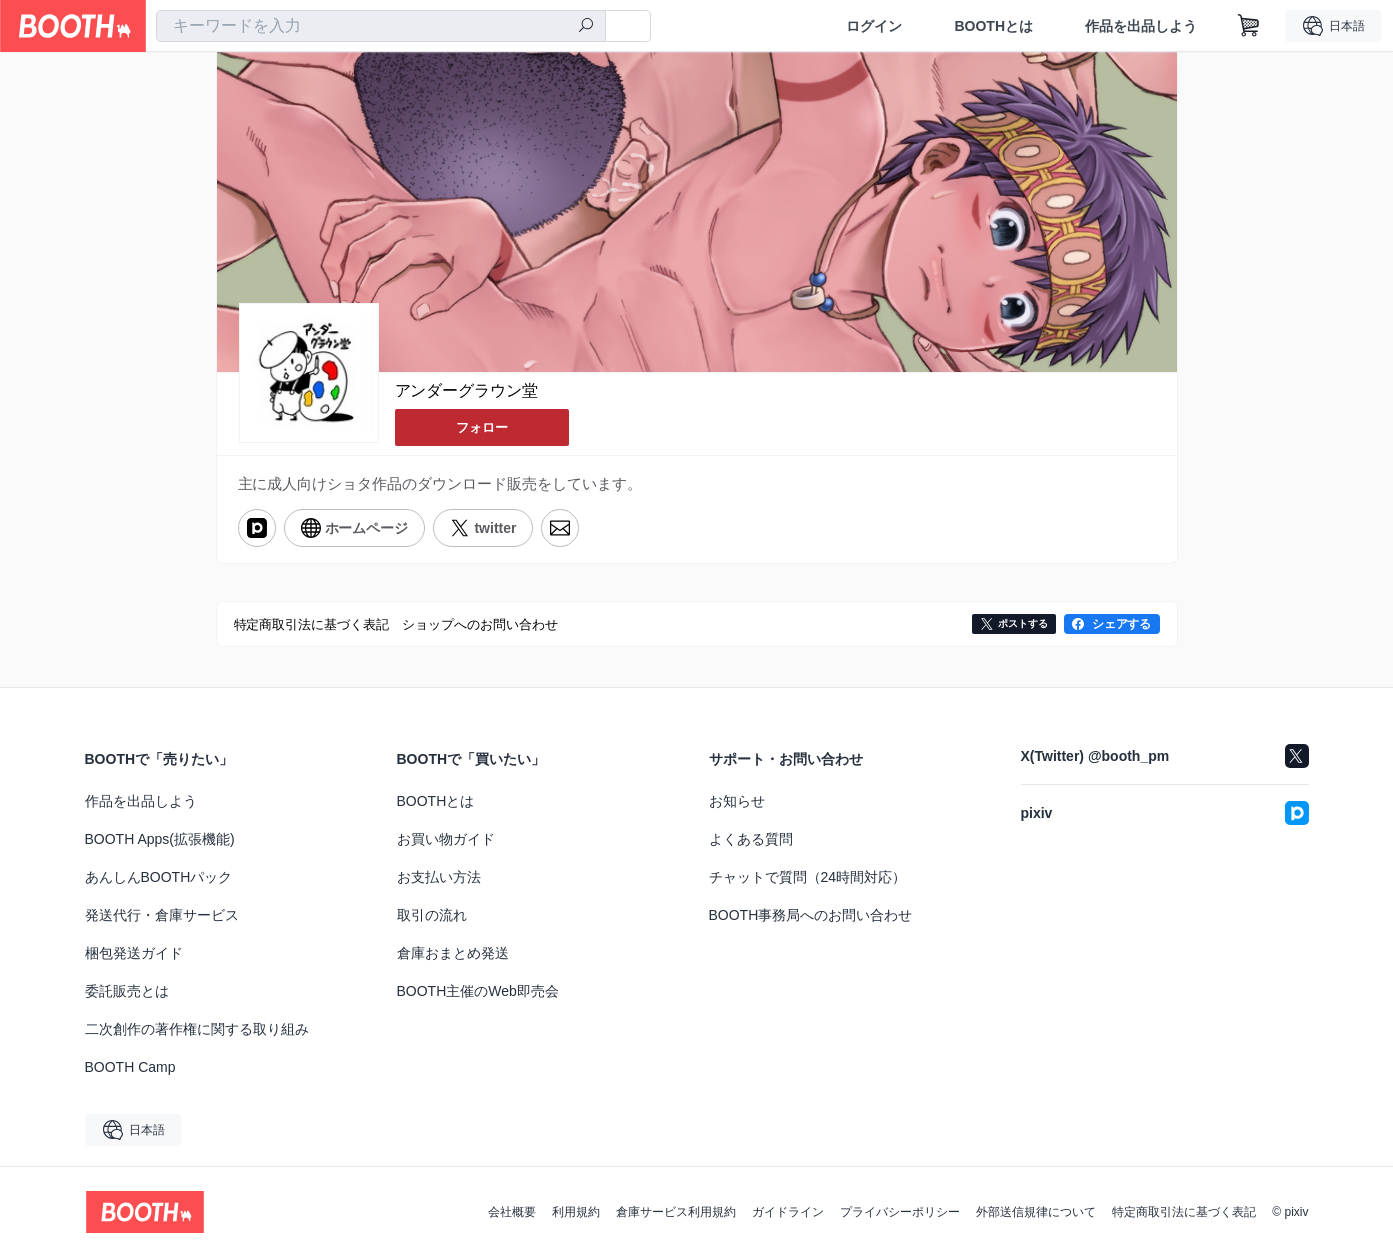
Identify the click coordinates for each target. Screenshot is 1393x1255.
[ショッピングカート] (1249, 26)
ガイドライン (788, 1210)
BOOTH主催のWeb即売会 (478, 989)
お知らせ (737, 799)
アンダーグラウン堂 (467, 391)
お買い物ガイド (446, 837)
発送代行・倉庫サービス (162, 913)
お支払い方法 (439, 875)
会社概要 (512, 1210)
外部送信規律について (1036, 1210)
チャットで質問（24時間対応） (808, 875)
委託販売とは (127, 989)
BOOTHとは (993, 26)
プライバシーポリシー (900, 1210)
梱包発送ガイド (134, 951)
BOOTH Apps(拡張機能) (160, 837)
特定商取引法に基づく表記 (1184, 1210)
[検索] (586, 27)
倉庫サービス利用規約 (676, 1210)
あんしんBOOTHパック (159, 875)
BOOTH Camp (130, 1065)
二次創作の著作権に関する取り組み (197, 1027)
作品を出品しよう (1141, 26)
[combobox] (381, 26)
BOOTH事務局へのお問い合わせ (811, 913)
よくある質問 (751, 837)
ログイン (874, 26)
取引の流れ (432, 913)
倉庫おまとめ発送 (453, 951)
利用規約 (576, 1210)
